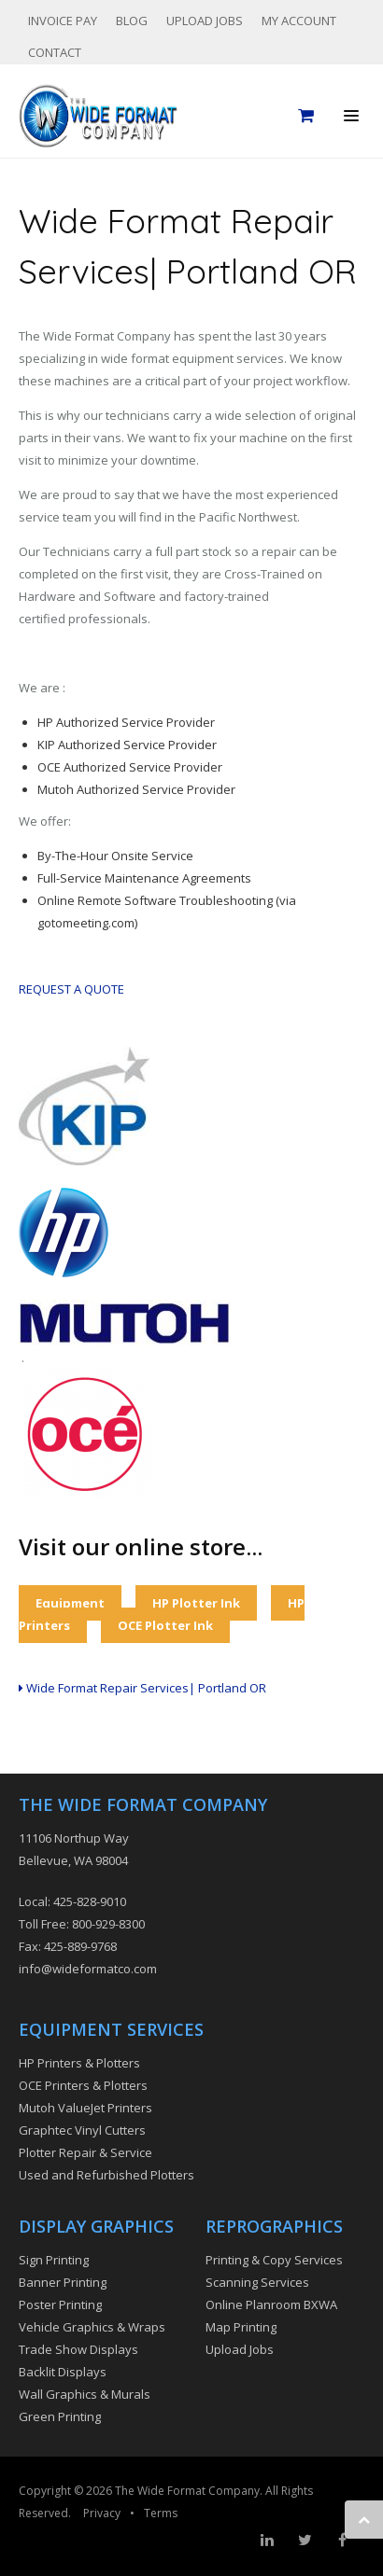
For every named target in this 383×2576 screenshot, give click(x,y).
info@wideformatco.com (88, 1968)
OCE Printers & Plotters (83, 2085)
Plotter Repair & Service (85, 2152)
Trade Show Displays (78, 2349)
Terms (160, 2513)
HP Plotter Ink (196, 1602)
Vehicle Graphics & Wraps (92, 2326)
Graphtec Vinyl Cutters (82, 2130)
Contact (54, 52)
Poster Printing (60, 2304)
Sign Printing (54, 2259)
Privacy (102, 2513)
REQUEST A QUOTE (71, 989)
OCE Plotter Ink (165, 1625)
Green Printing (60, 2416)
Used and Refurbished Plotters (106, 2174)
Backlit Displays (62, 2371)
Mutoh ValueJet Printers (85, 2107)
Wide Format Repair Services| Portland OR (142, 1687)
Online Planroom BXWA (271, 2304)
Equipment (70, 1602)
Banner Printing (62, 2282)
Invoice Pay (62, 20)
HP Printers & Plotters (79, 2062)
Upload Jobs (204, 20)
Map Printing (241, 2326)
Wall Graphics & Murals (84, 2394)
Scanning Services (257, 2282)
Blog (132, 20)
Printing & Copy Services (274, 2259)
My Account (299, 20)
